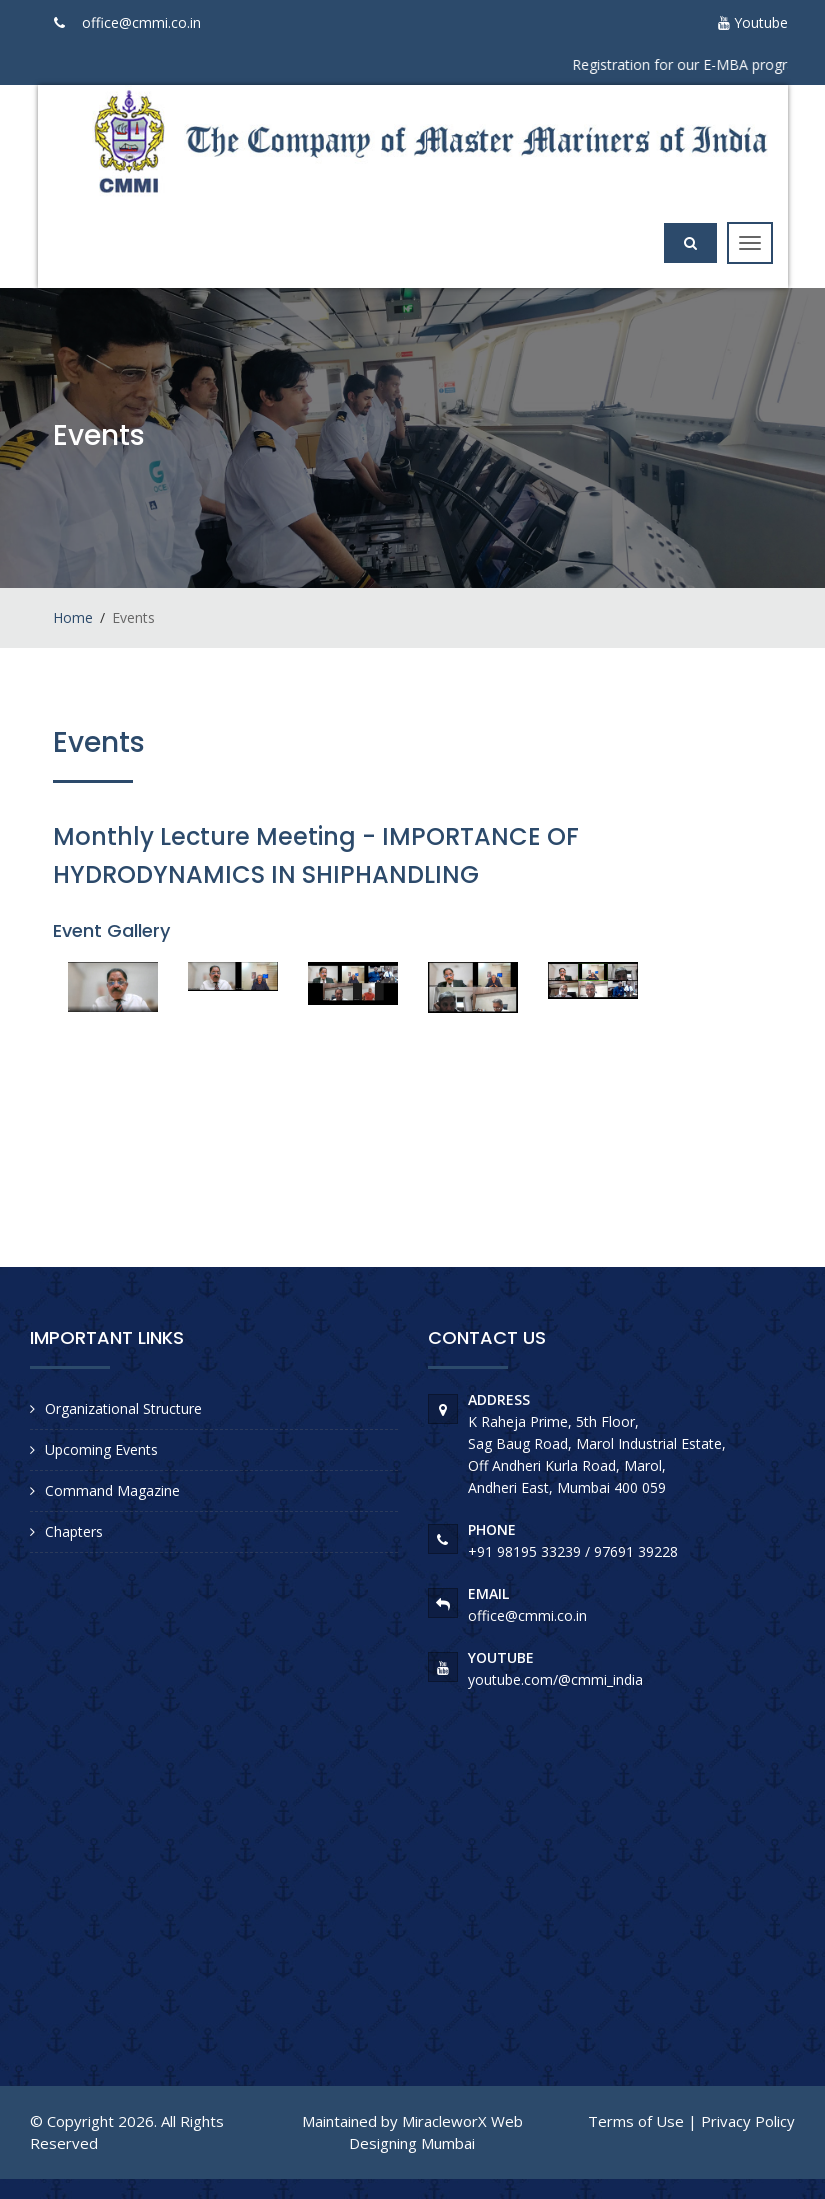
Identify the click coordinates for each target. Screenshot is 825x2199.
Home (73, 617)
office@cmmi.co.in (141, 22)
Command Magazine (112, 1490)
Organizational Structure (123, 1408)
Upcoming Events (101, 1449)
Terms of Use (636, 2121)
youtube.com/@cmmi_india (555, 1679)
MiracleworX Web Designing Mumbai (436, 2131)
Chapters (74, 1531)
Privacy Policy (748, 2121)
